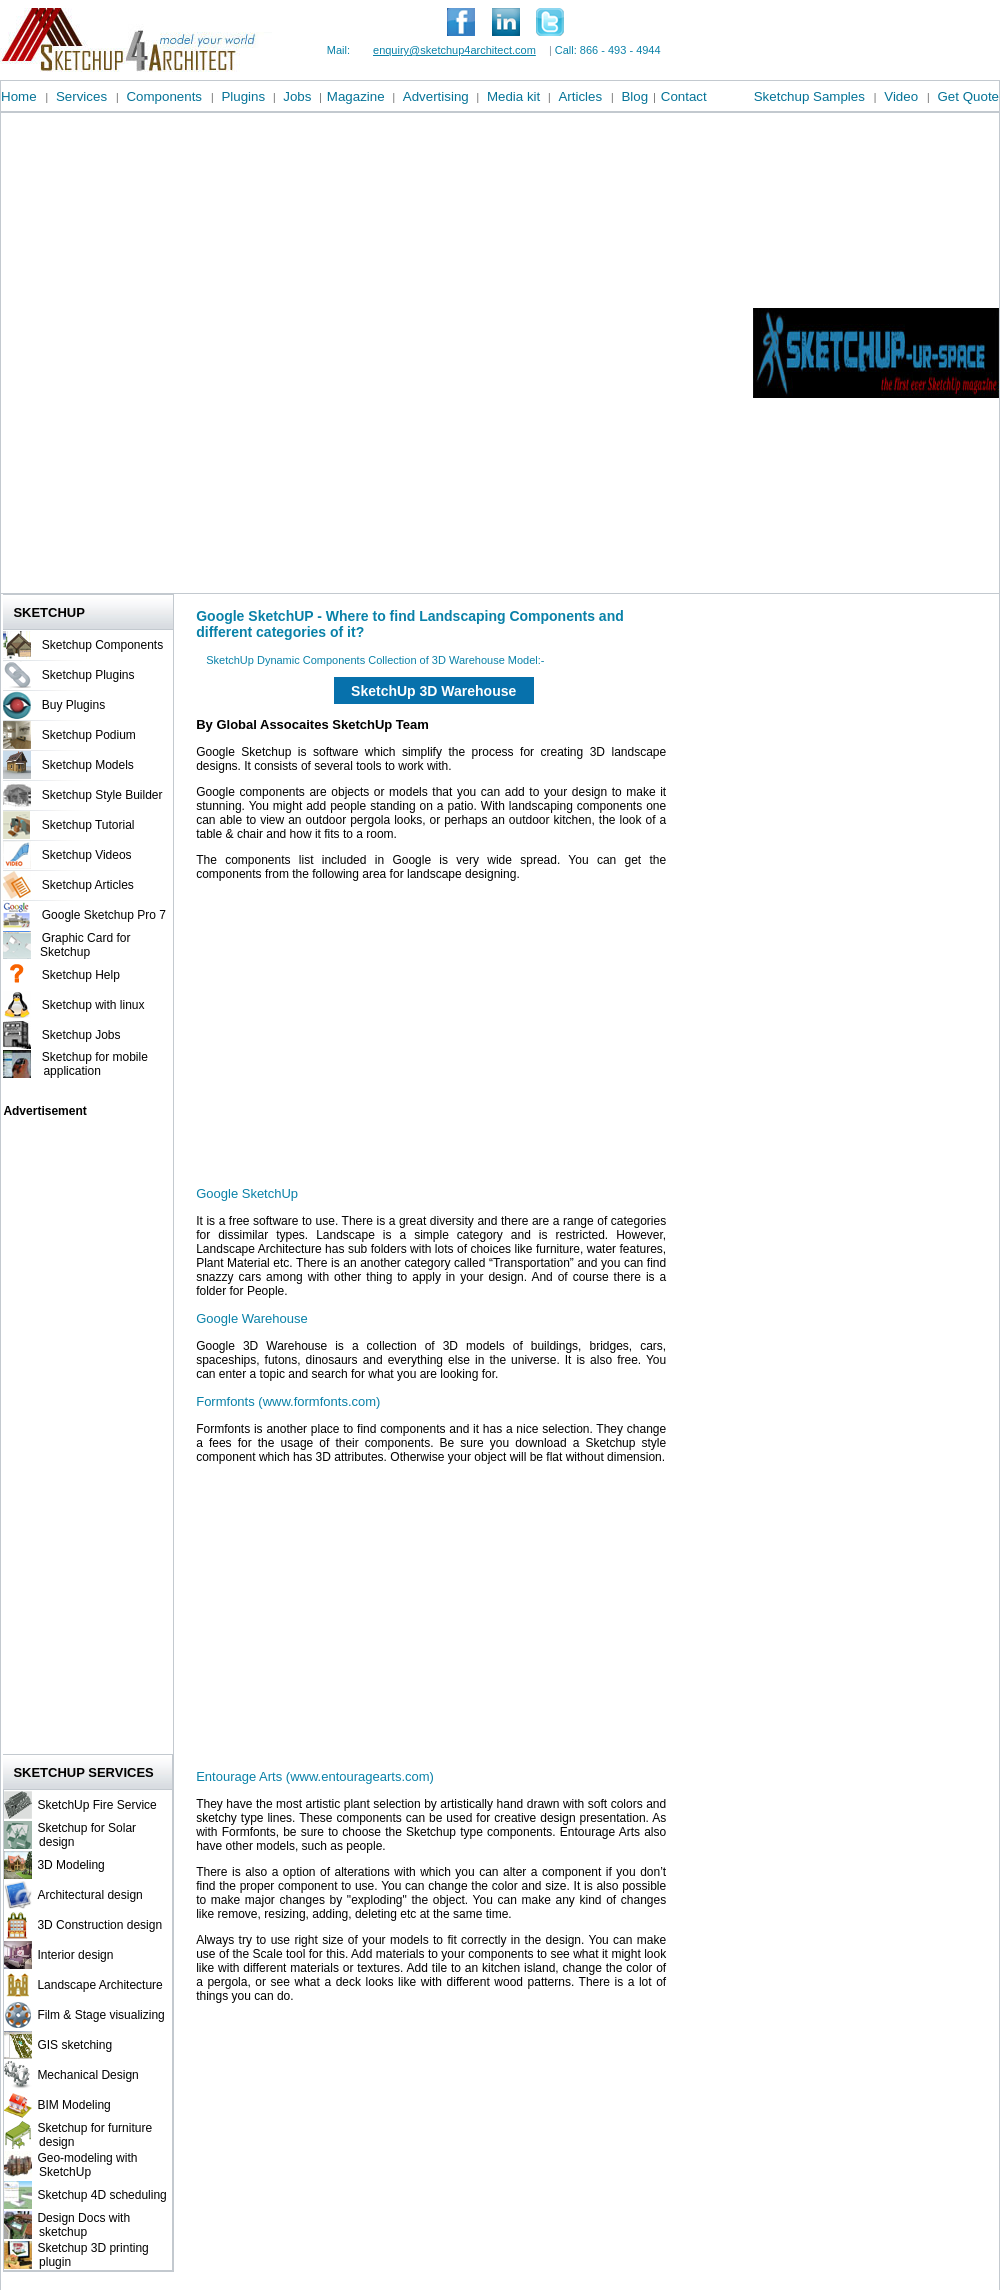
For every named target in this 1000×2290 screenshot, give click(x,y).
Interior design (75, 1955)
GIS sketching (74, 2045)
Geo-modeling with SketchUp (84, 2165)
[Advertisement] (240, 353)
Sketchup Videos (87, 855)
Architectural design (89, 1895)
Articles (580, 96)
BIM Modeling (73, 2105)
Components (164, 96)
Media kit (513, 96)
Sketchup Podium (89, 735)
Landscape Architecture (99, 1985)
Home (19, 96)
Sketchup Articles (88, 885)
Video (901, 96)
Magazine (356, 96)
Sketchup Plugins (88, 675)
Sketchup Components (102, 645)
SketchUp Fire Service (96, 1805)
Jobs (297, 96)
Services (81, 96)
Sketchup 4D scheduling (101, 2195)
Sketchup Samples (809, 96)
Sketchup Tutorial (88, 825)
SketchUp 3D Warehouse (433, 691)
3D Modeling (70, 1865)
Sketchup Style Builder (102, 795)
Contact (684, 96)
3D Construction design (99, 1925)
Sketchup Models (88, 765)
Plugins (243, 96)
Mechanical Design (87, 2075)
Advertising (436, 96)
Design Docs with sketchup (81, 2225)
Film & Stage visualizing (100, 2015)
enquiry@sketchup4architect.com (454, 50)
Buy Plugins (73, 705)
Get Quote (969, 96)
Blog (634, 96)
